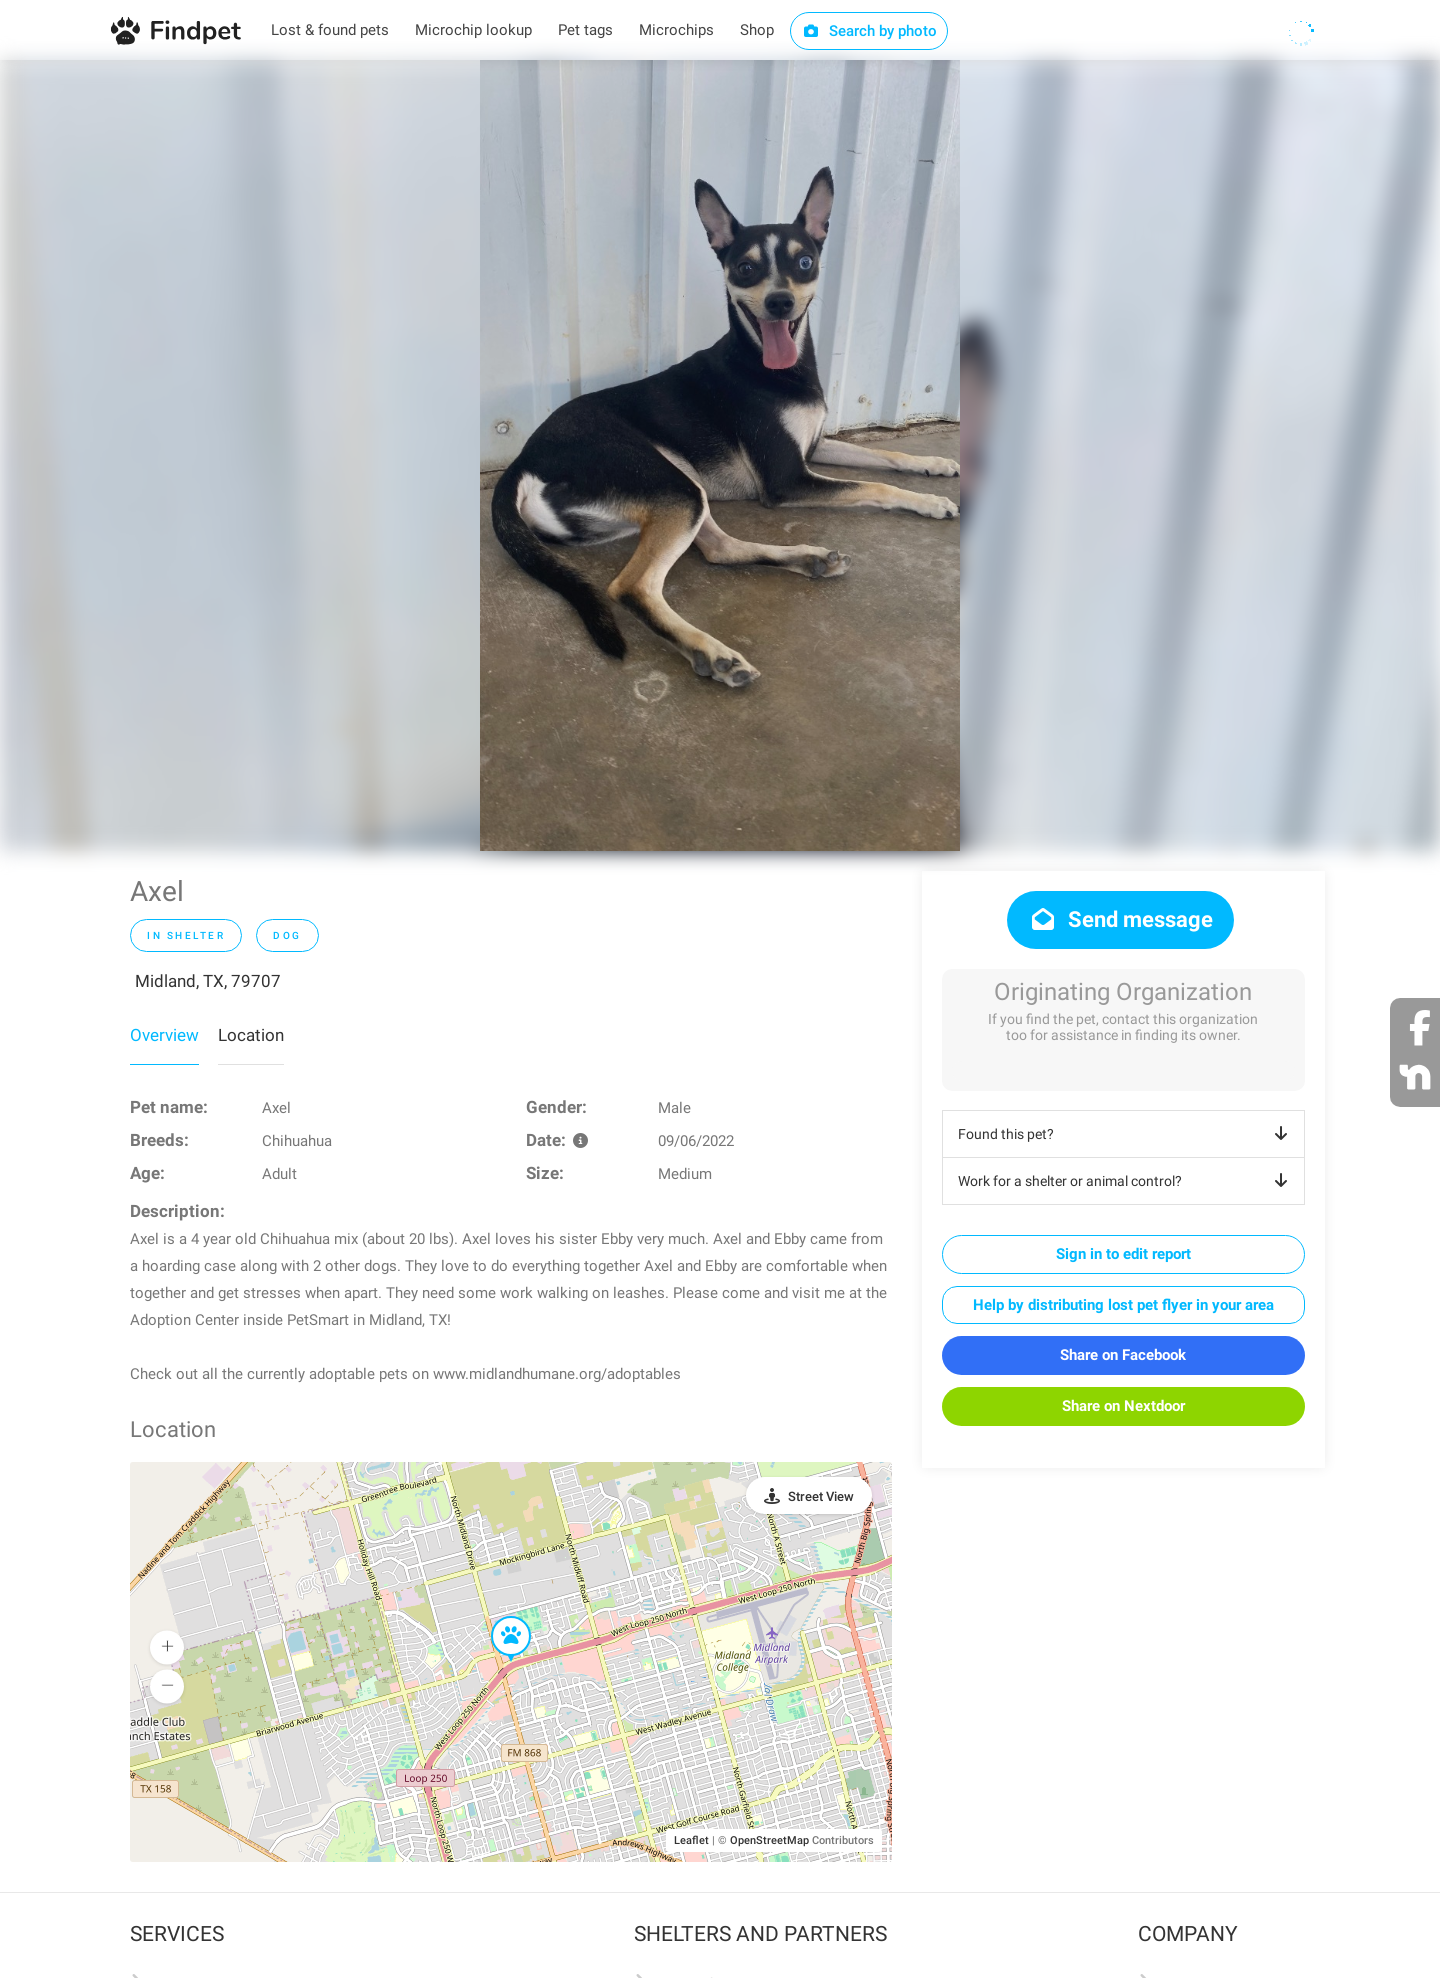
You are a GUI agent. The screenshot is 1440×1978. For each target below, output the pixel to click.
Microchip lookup (473, 30)
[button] (497, 1617)
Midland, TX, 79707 (208, 981)
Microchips (676, 30)
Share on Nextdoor (1123, 1406)
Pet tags (585, 30)
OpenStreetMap (769, 1840)
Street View (821, 1496)
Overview (164, 1035)
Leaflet (691, 1840)
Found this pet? (1126, 1134)
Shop (757, 30)
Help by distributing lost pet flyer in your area (1123, 1305)
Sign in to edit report (1123, 1254)
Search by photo (869, 31)
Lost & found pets (330, 30)
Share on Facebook (1123, 1355)
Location (251, 1035)
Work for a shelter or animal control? (1126, 1181)
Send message (1120, 919)
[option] (720, 455)
